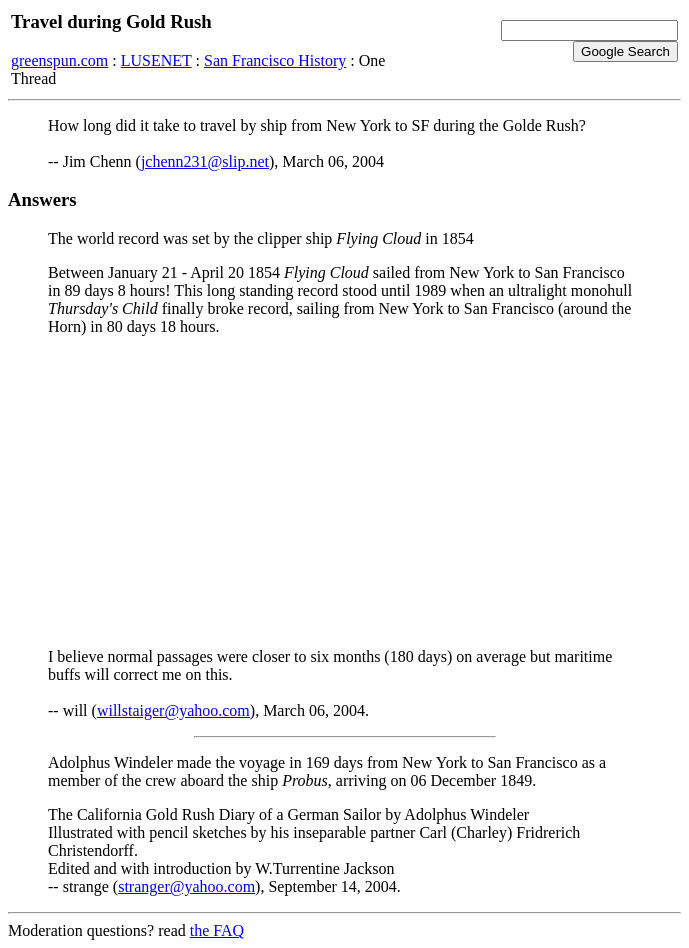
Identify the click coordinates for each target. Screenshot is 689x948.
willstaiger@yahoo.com (173, 710)
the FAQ (217, 930)
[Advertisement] (344, 492)
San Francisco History (275, 60)
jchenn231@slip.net (205, 161)
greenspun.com (59, 60)
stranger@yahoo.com (186, 886)
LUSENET (156, 60)
